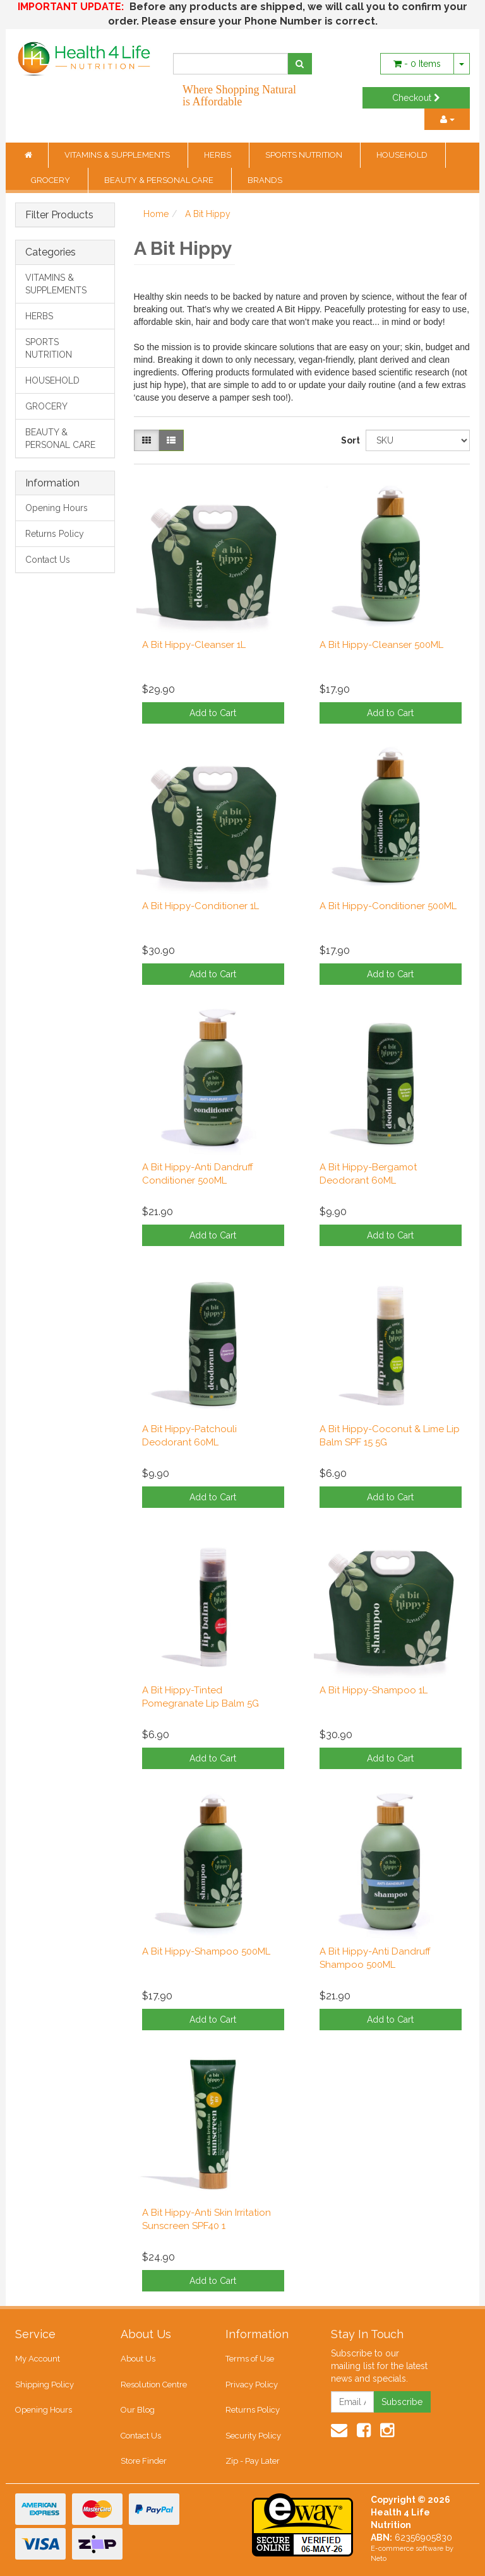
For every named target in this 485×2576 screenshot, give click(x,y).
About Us (138, 2358)
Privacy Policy (251, 2384)
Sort (348, 440)
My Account (37, 2358)
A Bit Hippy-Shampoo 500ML (206, 1951)
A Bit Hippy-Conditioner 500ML (388, 906)
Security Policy (253, 2435)
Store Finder (144, 2461)
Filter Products (59, 215)
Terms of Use (249, 2358)
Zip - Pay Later (252, 2461)
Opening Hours (56, 508)
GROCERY (51, 180)
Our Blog (138, 2409)
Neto (378, 2559)
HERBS (218, 155)
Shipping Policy (44, 2384)
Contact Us (47, 560)
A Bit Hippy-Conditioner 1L (200, 906)
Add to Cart (212, 713)
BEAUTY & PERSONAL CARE (159, 180)
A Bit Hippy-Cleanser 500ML (381, 644)
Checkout (416, 98)
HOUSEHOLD (402, 155)
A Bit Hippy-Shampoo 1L (374, 1690)
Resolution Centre (154, 2384)
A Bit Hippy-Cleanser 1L (194, 644)
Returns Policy (54, 534)
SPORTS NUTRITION (304, 155)
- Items (417, 64)
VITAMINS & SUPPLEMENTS (118, 155)
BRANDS (265, 180)
